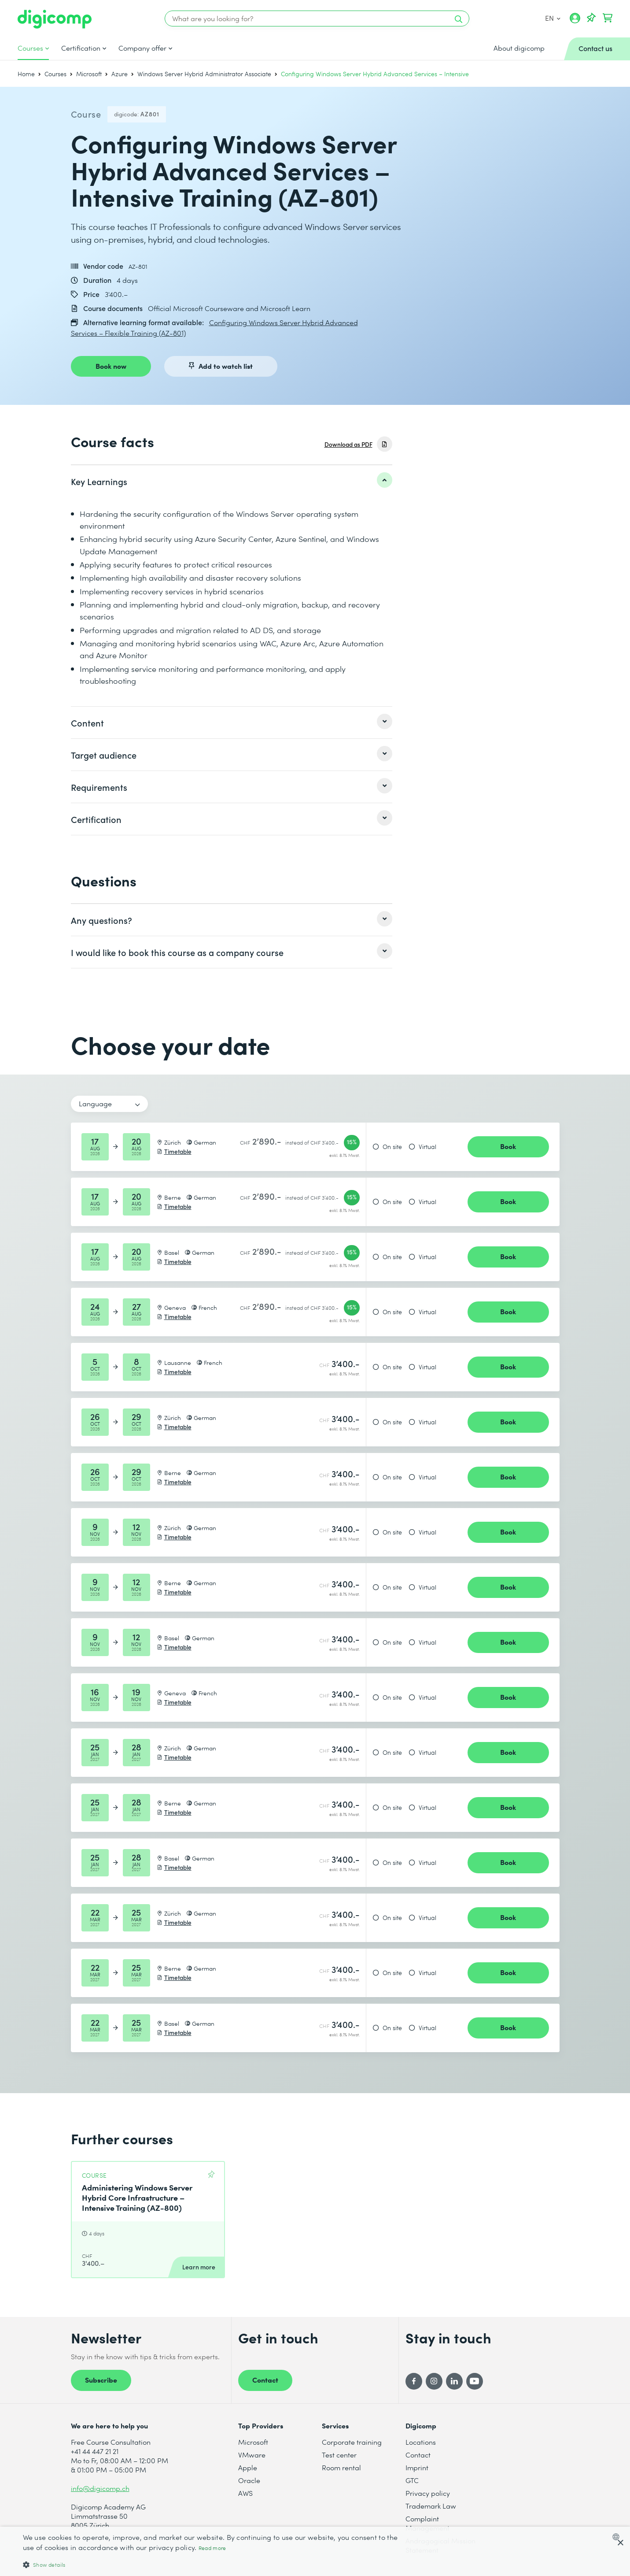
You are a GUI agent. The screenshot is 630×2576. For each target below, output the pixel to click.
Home (26, 74)
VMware (251, 2454)
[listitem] (231, 481)
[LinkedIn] (454, 2381)
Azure (119, 74)
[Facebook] (413, 2381)
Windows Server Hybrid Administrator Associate (204, 74)
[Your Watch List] (591, 18)
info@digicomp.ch (100, 2488)
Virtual (427, 1147)
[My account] (575, 21)
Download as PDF (348, 444)
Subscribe (101, 2379)
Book (508, 1146)
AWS (245, 2493)
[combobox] (617, 2536)
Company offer (142, 48)
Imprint (416, 2467)
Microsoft (89, 74)
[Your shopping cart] (607, 18)
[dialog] (315, 2551)
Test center (339, 2454)
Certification (80, 48)
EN (552, 17)
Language (95, 1103)
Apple (247, 2467)
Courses (30, 48)
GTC (412, 2480)
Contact (265, 2379)
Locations (420, 2441)
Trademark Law (430, 2505)
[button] (211, 2564)
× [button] (620, 2543)
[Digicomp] (55, 19)
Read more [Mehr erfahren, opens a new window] (212, 2548)
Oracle (249, 2480)
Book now (111, 366)
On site (392, 1147)
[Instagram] (434, 2381)
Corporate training (352, 2441)
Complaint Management (427, 2523)
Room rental (341, 2467)
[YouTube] (474, 2381)
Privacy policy (427, 2493)
